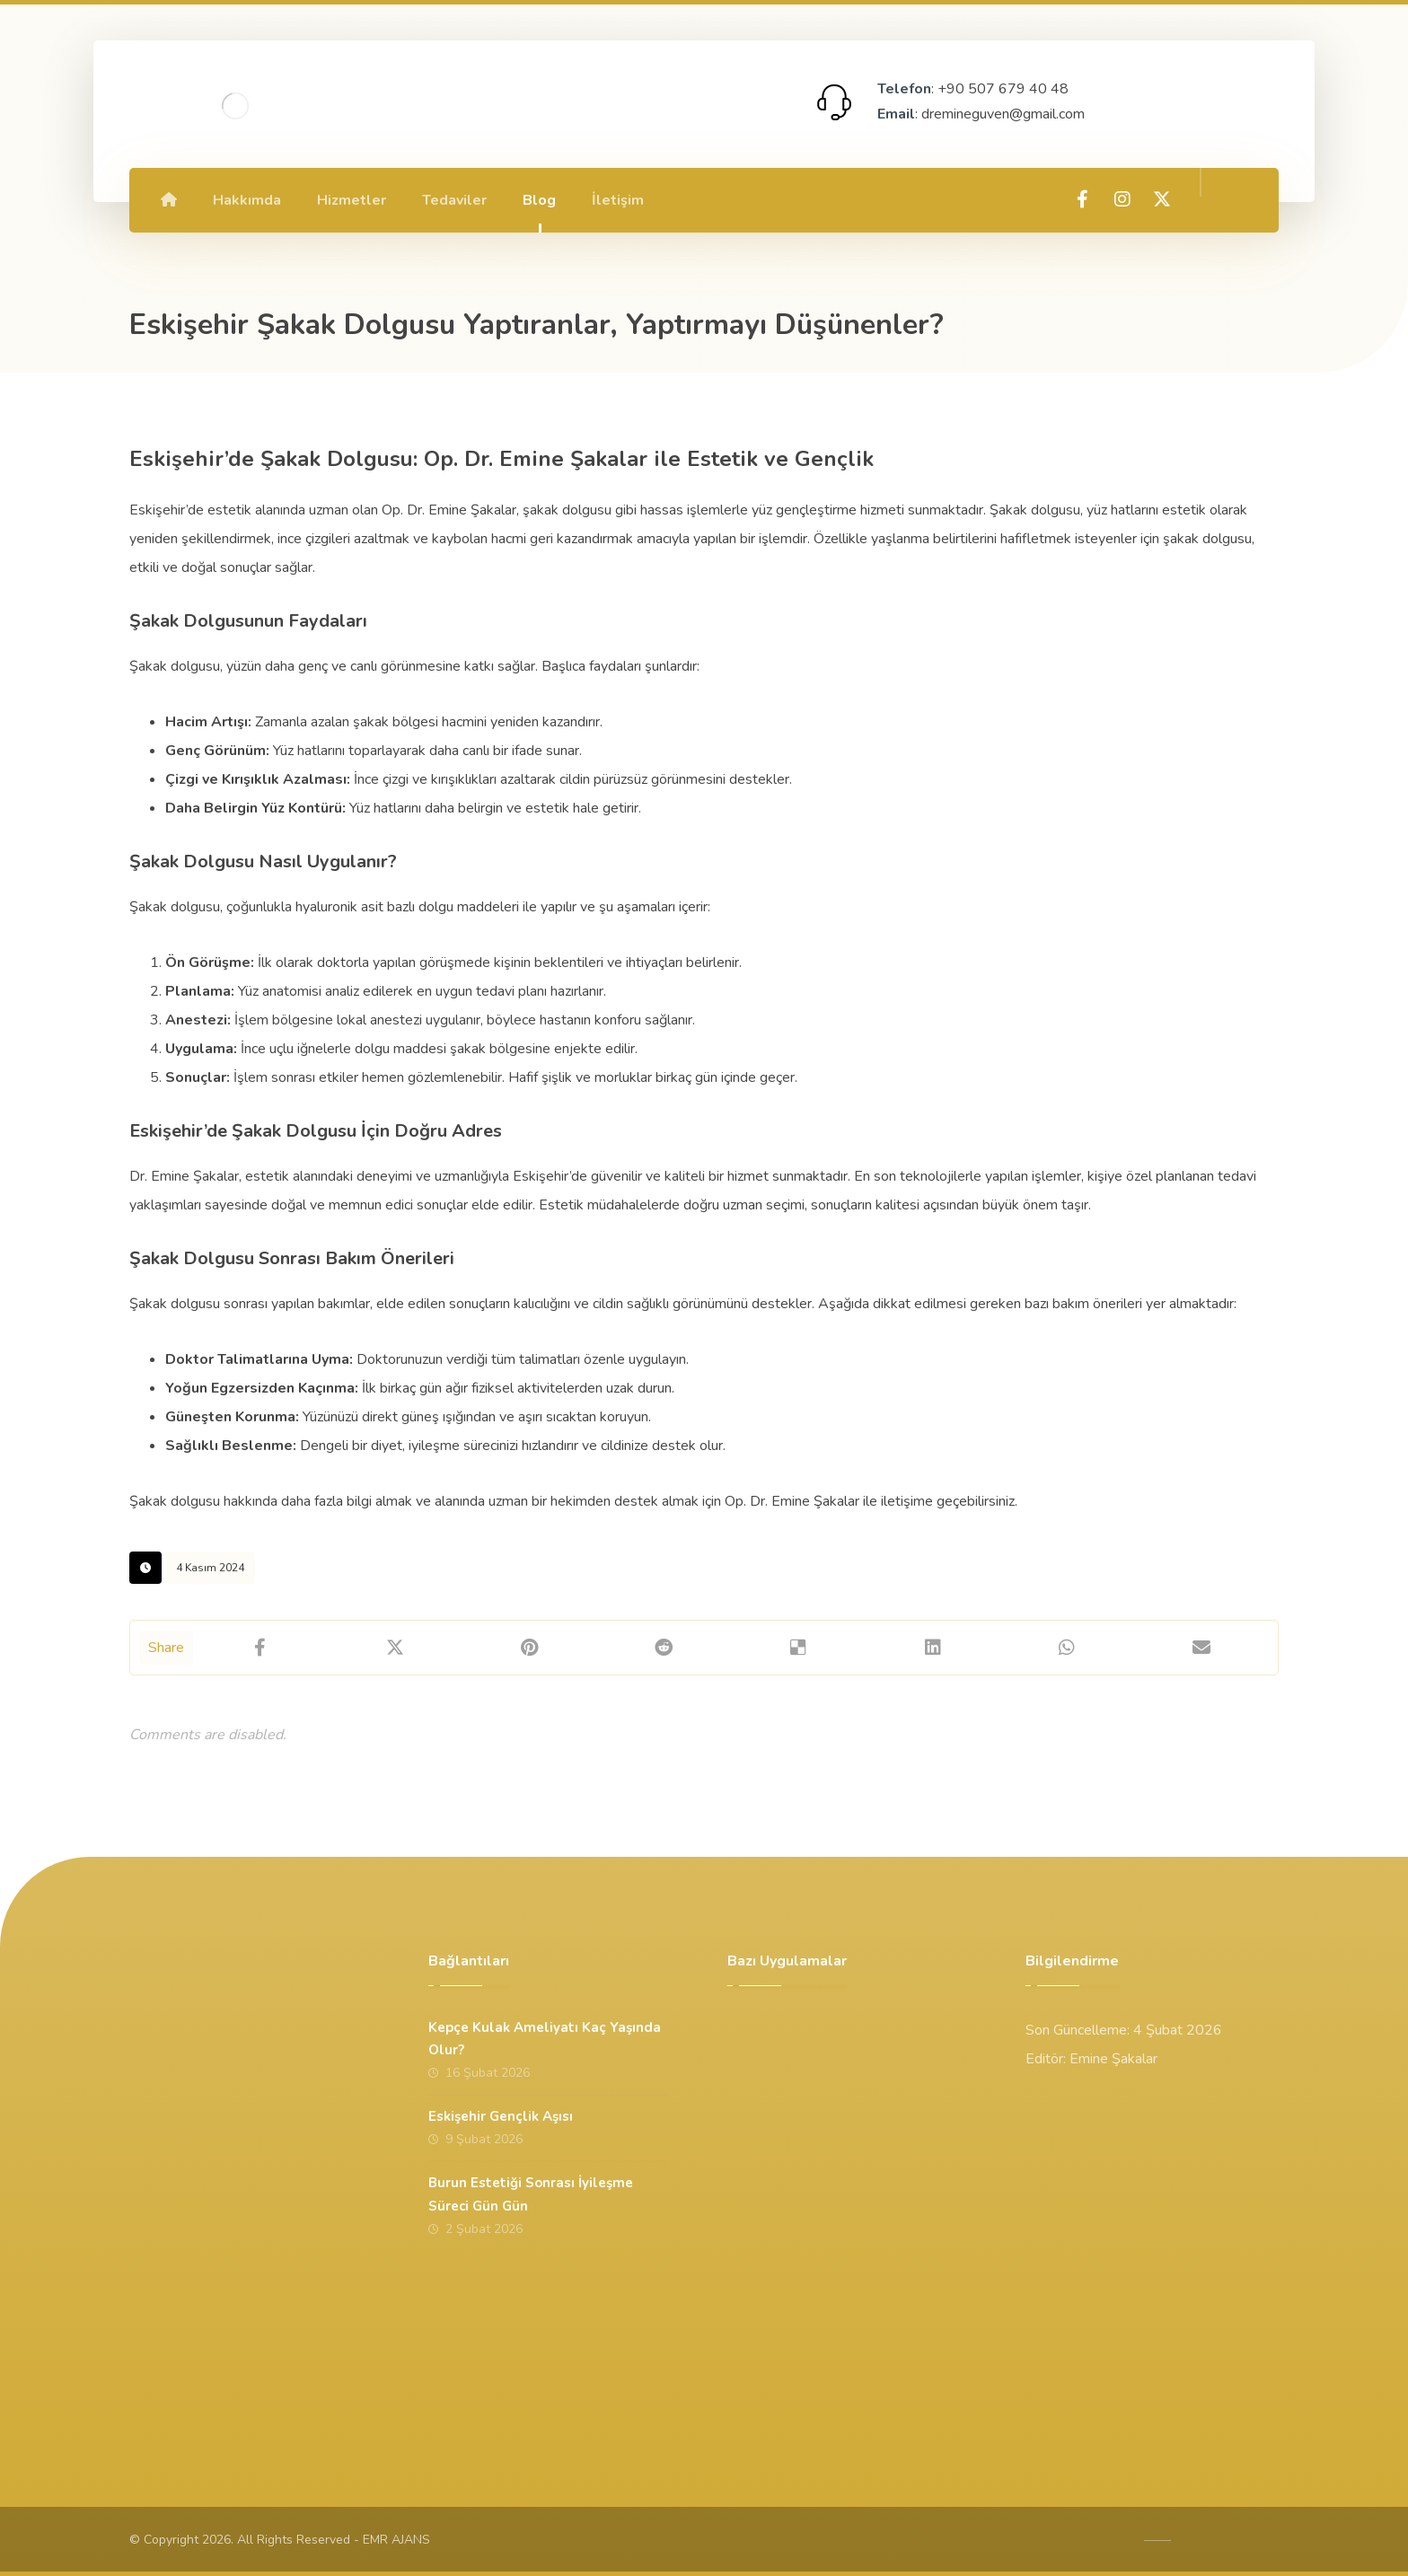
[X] (1162, 199)
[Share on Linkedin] (933, 1648)
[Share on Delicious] (798, 1648)
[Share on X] (395, 1648)
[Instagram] (1122, 199)
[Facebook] (1083, 199)
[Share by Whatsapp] (1068, 1648)
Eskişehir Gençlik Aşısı (500, 2116)
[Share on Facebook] (260, 1648)
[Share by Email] (1201, 1648)
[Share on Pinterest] (530, 1648)
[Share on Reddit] (663, 1648)
